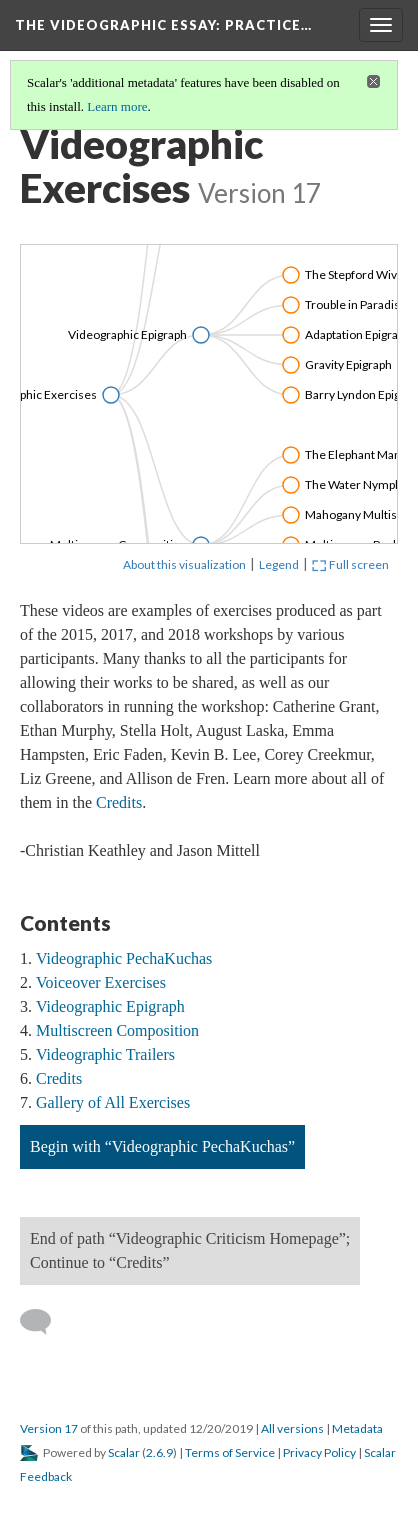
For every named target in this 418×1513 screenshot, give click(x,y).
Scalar (124, 1452)
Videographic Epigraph (110, 1006)
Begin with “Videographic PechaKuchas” (162, 1146)
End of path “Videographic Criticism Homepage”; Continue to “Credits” (190, 1250)
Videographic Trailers (105, 1054)
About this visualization (184, 564)
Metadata (357, 1428)
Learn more (117, 106)
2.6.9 (159, 1452)
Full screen (350, 564)
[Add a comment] (44, 1322)
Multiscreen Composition (117, 1030)
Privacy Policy (319, 1452)
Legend (279, 564)
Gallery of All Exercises (113, 1102)
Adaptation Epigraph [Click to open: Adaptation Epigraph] (358, 334)
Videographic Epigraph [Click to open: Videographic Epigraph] (127, 334)
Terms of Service (230, 1452)
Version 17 (49, 1428)
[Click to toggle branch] (111, 395)
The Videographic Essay (163, 25)
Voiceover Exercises (101, 982)
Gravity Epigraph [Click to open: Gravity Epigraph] (348, 364)
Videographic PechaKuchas (124, 958)
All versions (292, 1428)
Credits (119, 802)
